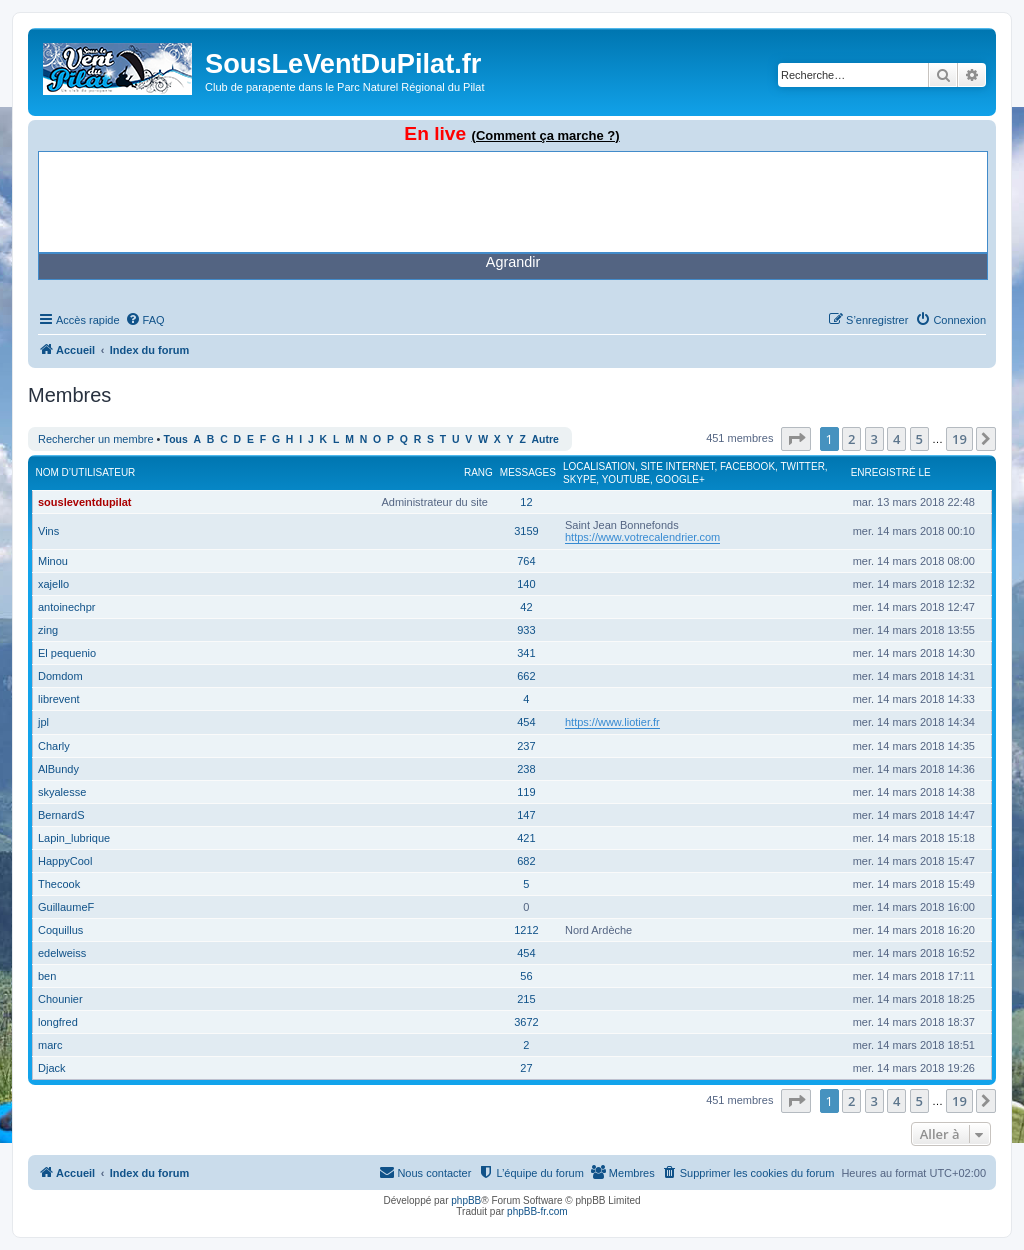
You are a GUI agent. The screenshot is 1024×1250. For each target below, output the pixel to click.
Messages (528, 472)
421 (526, 838)
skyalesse (62, 792)
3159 (526, 531)
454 (526, 722)
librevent (59, 699)
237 (526, 746)
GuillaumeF (66, 907)
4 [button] (896, 439)
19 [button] (959, 439)
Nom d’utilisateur (86, 472)
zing (48, 630)
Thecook (59, 884)
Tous (176, 439)
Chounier (60, 999)
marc (50, 1045)
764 (526, 561)
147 (526, 815)
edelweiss (62, 953)
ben (47, 976)
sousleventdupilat (85, 502)
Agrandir (513, 262)
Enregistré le (891, 472)
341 (526, 653)
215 (526, 999)
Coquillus (60, 930)
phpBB (466, 1200)
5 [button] (919, 439)
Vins (48, 531)
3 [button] (874, 439)
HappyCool (65, 861)
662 (526, 676)
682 (526, 861)
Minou (53, 561)
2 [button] (851, 439)
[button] (796, 439)
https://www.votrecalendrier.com (642, 537)
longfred (58, 1022)
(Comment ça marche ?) (546, 135)
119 (526, 792)
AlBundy (58, 769)
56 (526, 976)
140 (526, 584)
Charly (54, 746)
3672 (526, 1022)
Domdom (60, 676)
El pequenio (67, 653)
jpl (43, 722)
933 (526, 630)
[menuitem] (145, 320)
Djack (52, 1068)
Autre (545, 439)
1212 (526, 930)
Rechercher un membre (96, 439)
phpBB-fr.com (537, 1211)
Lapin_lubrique (74, 838)
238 (526, 769)
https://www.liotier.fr (612, 722)
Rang (478, 472)
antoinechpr (67, 607)
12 (526, 502)
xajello (53, 584)
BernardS (61, 815)
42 (526, 607)
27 (526, 1068)
